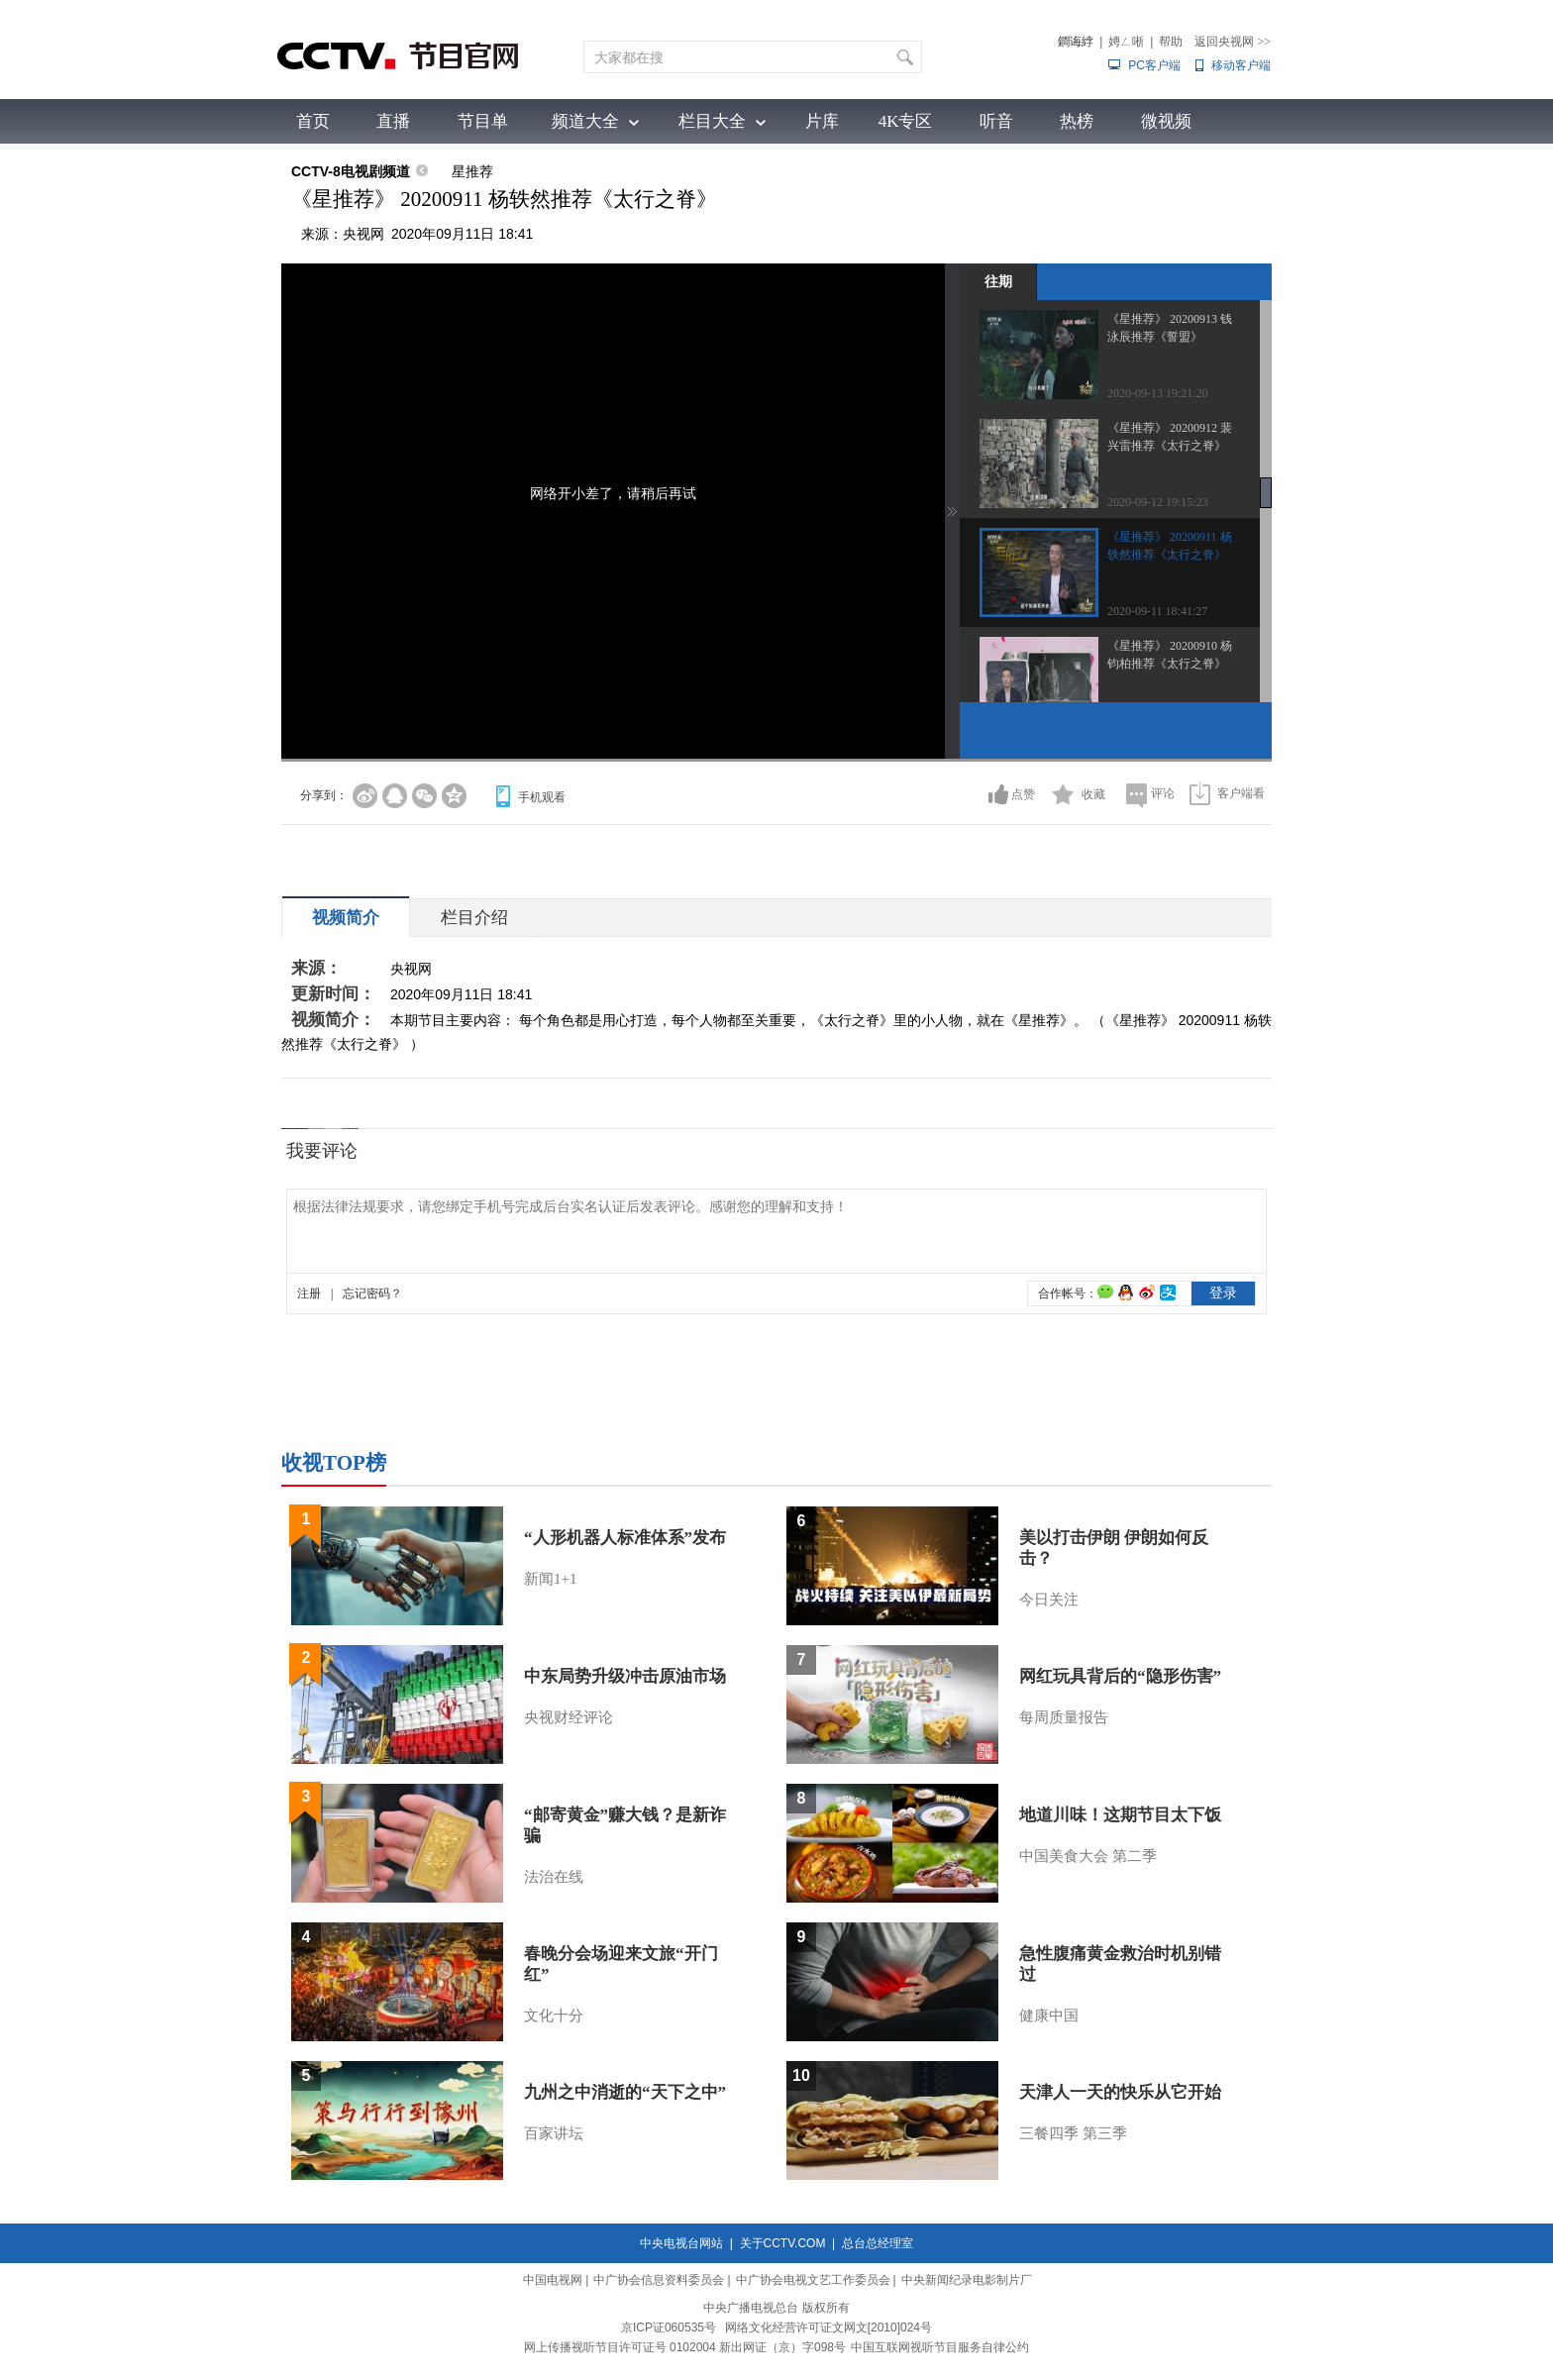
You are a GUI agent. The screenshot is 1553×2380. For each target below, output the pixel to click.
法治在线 (553, 1877)
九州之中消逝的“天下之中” (625, 2092)
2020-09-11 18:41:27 (1157, 611)
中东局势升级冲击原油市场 (625, 1676)
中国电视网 (552, 2280)
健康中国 (1049, 2015)
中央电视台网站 (681, 2243)
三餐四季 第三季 (1073, 2133)
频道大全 (585, 121)
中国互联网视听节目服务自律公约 (940, 2347)
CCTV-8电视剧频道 (350, 171)
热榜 (1076, 121)
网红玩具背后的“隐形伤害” (1120, 1676)
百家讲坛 (553, 2133)
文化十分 (553, 2015)
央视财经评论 (568, 1717)
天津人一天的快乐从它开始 (1120, 2092)
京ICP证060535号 (668, 2327)
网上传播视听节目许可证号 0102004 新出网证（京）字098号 (685, 2347)
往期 (998, 281)
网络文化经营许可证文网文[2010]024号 (828, 2327)
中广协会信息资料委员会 (658, 2280)
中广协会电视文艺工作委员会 (813, 2280)
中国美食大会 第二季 (1088, 1856)
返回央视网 (1232, 42)
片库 (822, 121)
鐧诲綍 (1075, 42)
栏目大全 (712, 121)
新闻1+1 (550, 1579)
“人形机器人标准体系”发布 (625, 1537)
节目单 (483, 121)
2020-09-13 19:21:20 (1157, 393)
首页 (313, 121)
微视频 (1166, 121)
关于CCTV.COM (783, 2243)
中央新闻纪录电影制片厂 (966, 2280)
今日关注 (1049, 1599)
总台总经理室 (877, 2243)
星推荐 (472, 171)
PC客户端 (1154, 65)
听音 (996, 121)
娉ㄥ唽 (1126, 42)
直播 (393, 121)
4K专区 (906, 121)
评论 (1163, 793)
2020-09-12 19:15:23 (1157, 502)
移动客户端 (1241, 65)
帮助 (1171, 42)
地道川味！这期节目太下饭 (1120, 1815)
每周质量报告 (1063, 1717)
